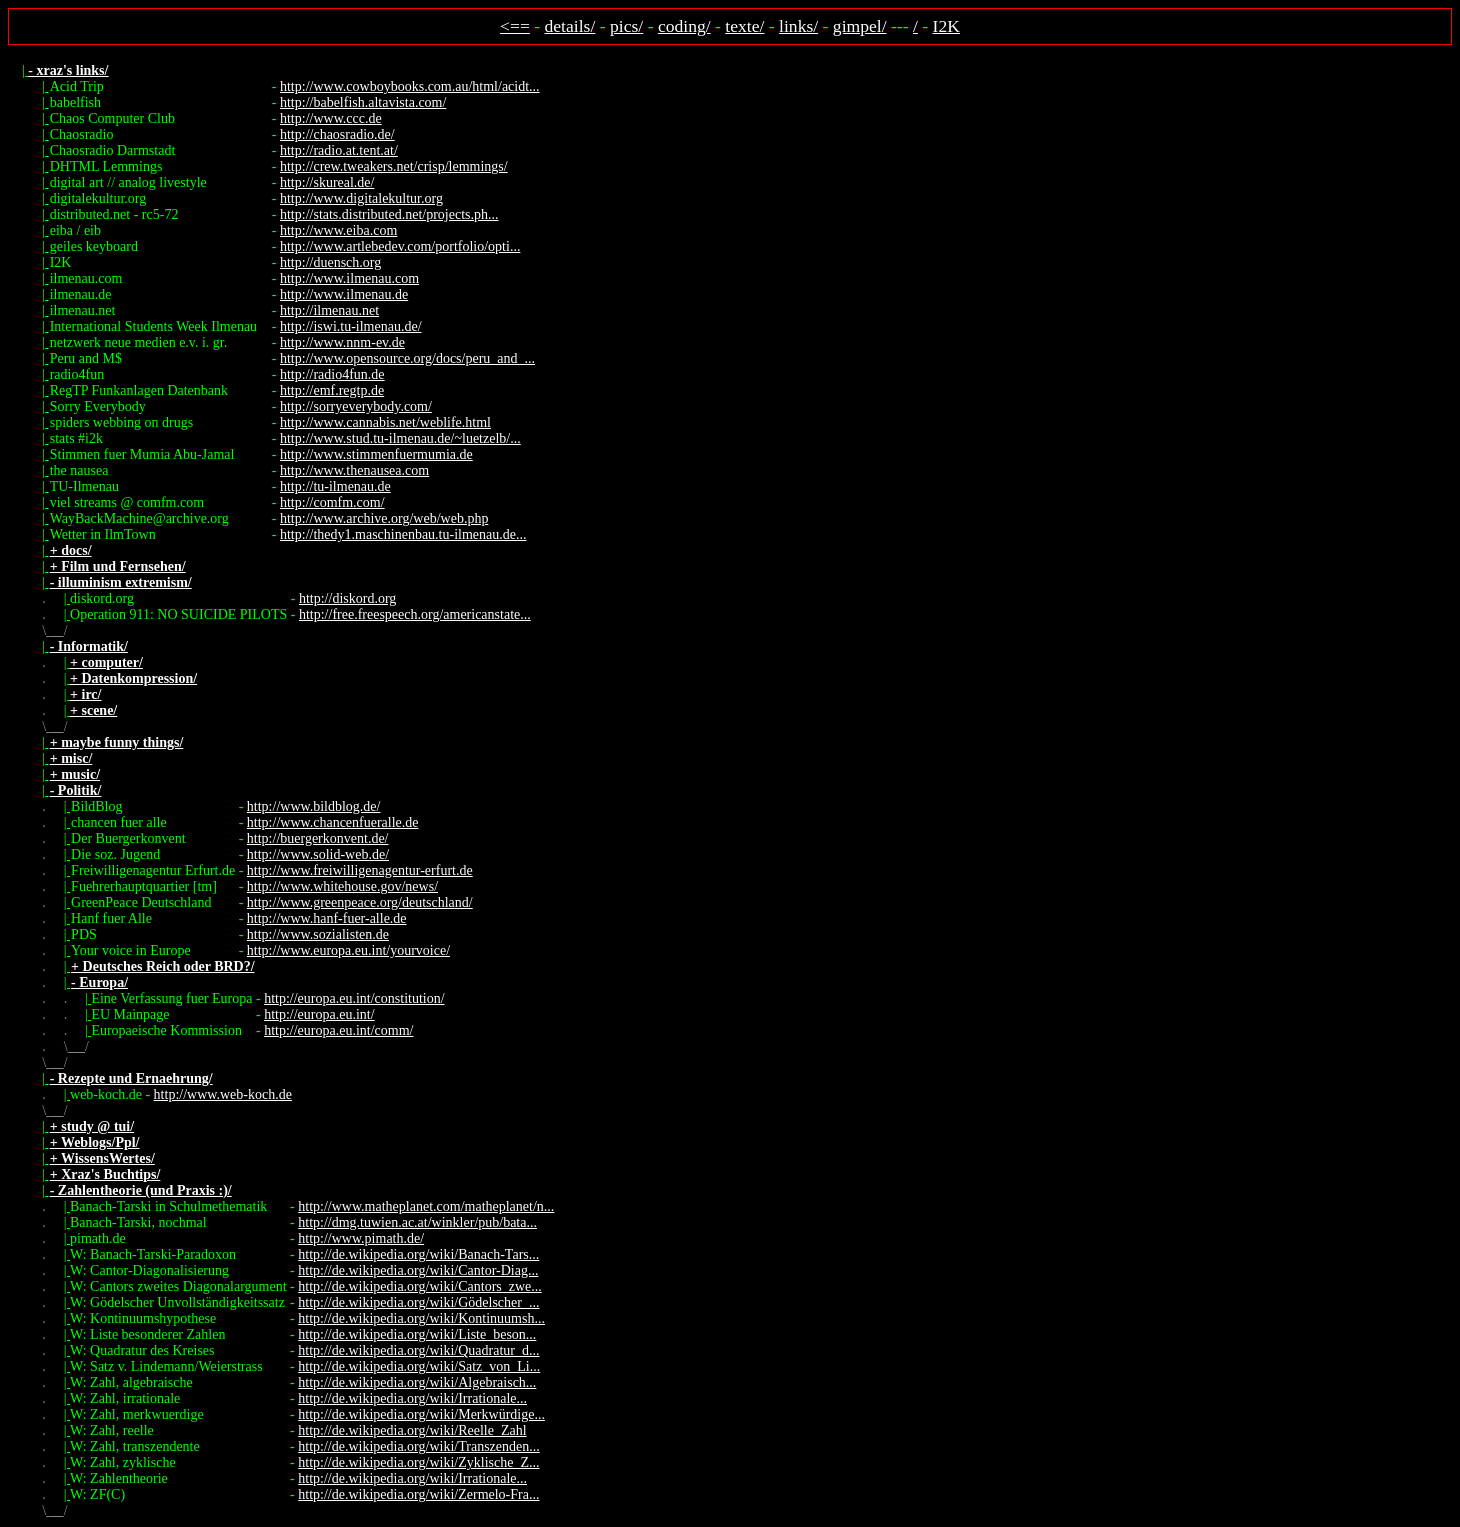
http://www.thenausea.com (354, 470)
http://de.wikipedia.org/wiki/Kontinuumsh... (421, 1318)
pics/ (626, 26)
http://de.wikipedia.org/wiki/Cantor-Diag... (418, 1270)
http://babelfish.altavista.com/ (363, 102)
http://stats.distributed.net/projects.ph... (389, 214)
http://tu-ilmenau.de (335, 486)
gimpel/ (860, 26)
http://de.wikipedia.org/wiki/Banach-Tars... (418, 1254)
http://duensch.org (330, 262)
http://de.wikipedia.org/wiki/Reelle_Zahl (412, 1430)
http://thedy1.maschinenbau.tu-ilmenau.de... (403, 534)
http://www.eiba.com (338, 230)
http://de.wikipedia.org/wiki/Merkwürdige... (421, 1414)
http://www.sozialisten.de (318, 934)
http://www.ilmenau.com (349, 278)
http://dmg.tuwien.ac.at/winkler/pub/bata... (417, 1222)
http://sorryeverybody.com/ (356, 406)
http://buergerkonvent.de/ (318, 838)
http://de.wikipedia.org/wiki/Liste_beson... (417, 1334)
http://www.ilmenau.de (344, 294)
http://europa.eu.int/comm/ (338, 1030)
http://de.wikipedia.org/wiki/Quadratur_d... (418, 1350)
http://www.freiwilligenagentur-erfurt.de (360, 870)
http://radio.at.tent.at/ (339, 150)
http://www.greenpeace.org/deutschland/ (360, 902)
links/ (798, 26)
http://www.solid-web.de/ (318, 854)
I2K (946, 26)
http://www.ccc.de (331, 118)
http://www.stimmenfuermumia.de (376, 454)
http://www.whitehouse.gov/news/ (342, 886)
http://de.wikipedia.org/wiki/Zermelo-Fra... (418, 1494)
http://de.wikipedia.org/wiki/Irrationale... (412, 1398)
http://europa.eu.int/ (319, 1014)
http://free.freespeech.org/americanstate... (415, 614)
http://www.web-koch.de (223, 1094)
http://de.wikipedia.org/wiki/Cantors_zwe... (420, 1286)
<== (515, 26)
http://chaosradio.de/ (337, 134)
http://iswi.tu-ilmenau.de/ (351, 326)
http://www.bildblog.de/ (314, 806)
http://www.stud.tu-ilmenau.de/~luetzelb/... (400, 438)
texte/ (744, 26)
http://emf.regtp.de (332, 390)
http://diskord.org (347, 598)
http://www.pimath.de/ (361, 1238)
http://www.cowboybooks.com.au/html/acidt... (410, 86)
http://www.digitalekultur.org (361, 198)
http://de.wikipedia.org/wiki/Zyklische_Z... (418, 1462)
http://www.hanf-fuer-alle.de (327, 918)
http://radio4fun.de (332, 374)
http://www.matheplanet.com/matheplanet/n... (426, 1206)
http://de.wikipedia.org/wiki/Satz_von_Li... (419, 1366)
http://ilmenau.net (329, 310)
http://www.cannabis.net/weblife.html (385, 422)
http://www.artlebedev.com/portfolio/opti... (400, 246)
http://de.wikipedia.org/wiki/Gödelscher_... (418, 1302)
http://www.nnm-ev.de (342, 342)
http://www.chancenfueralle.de (333, 822)
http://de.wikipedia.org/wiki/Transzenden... (418, 1446)
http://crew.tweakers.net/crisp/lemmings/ (394, 166)
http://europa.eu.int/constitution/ (354, 998)
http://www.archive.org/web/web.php (384, 518)
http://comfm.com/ (332, 502)
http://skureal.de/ (327, 182)
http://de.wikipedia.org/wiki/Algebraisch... (417, 1382)
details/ (570, 26)
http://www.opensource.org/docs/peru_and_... (407, 358)
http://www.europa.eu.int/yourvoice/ (348, 950)
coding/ (684, 26)
